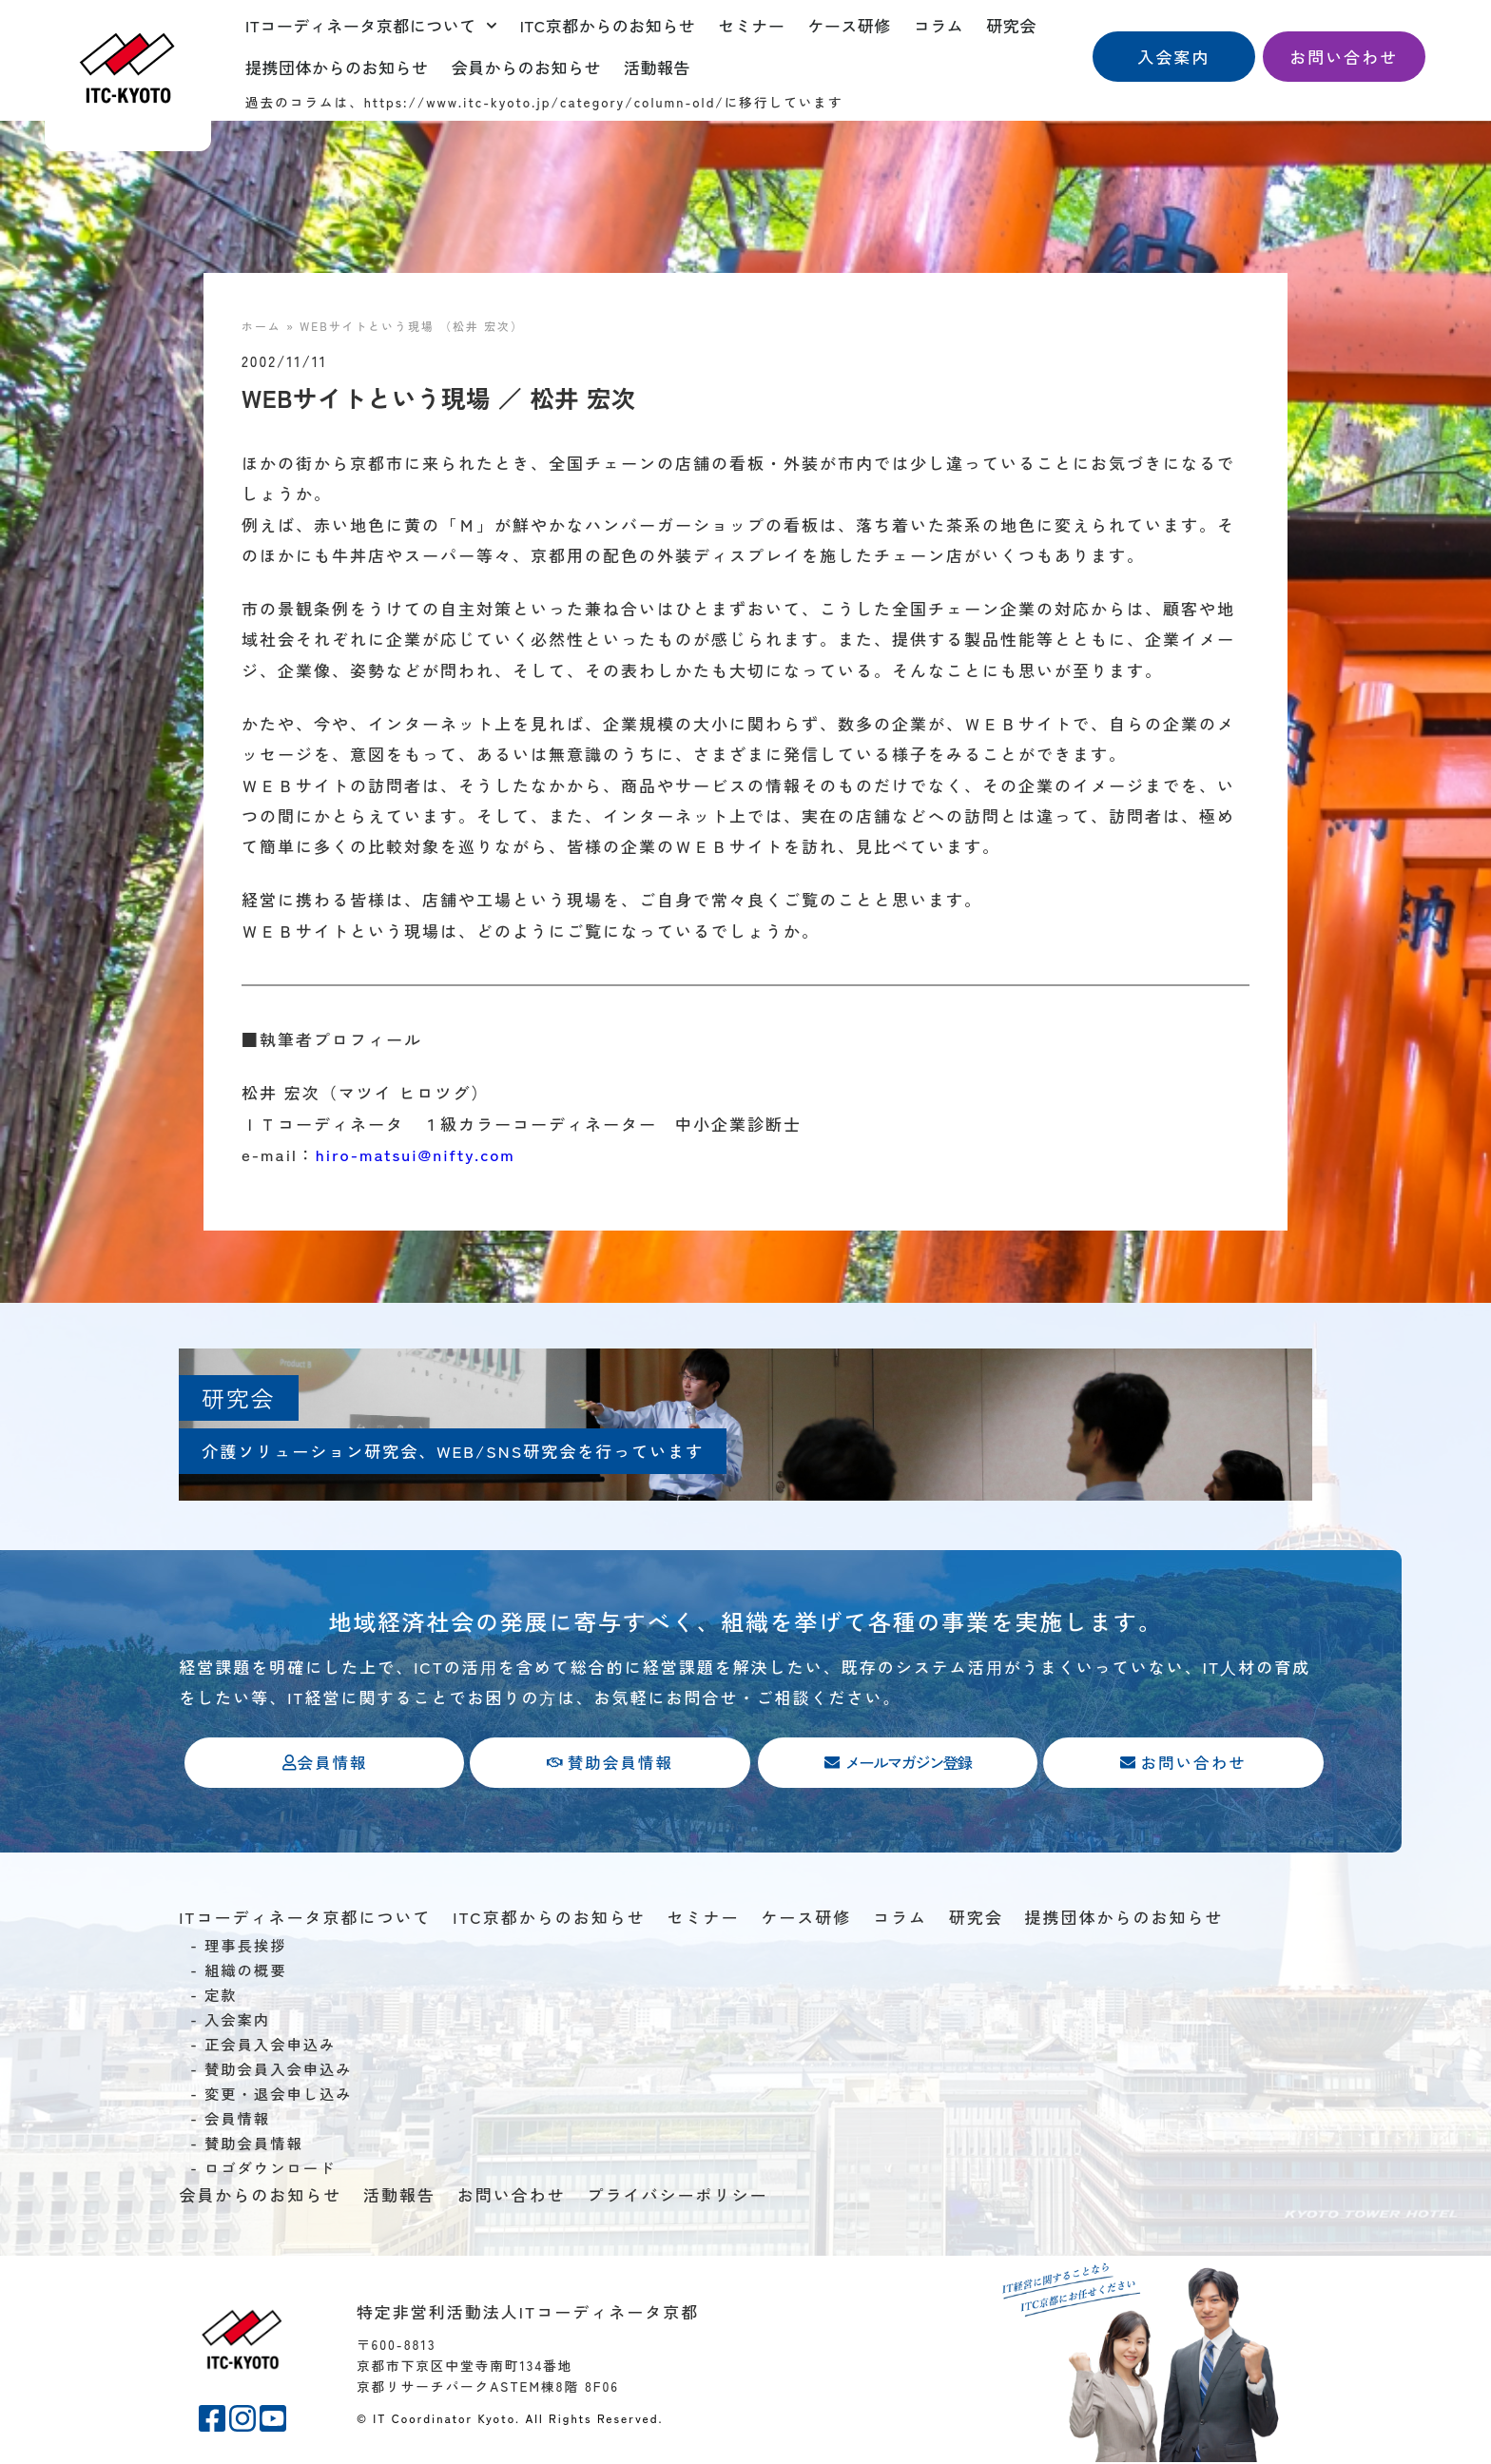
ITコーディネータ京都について (371, 25)
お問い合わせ (511, 2196)
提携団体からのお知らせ (337, 67)
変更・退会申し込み (278, 2095)
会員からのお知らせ (527, 67)
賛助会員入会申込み (278, 2070)
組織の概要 (245, 1971)
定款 (221, 1996)
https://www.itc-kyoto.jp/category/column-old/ (544, 101)
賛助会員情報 (253, 2144)
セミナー (751, 25)
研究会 (1011, 25)
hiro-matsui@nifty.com (415, 1154)
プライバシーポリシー (677, 2196)
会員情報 (237, 2119)
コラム (939, 25)
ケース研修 (849, 25)
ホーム (261, 326)
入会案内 (237, 2020)
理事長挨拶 (245, 1946)
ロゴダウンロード (270, 2169)
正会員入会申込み (270, 2045)
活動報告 (657, 67)
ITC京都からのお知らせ (608, 25)
